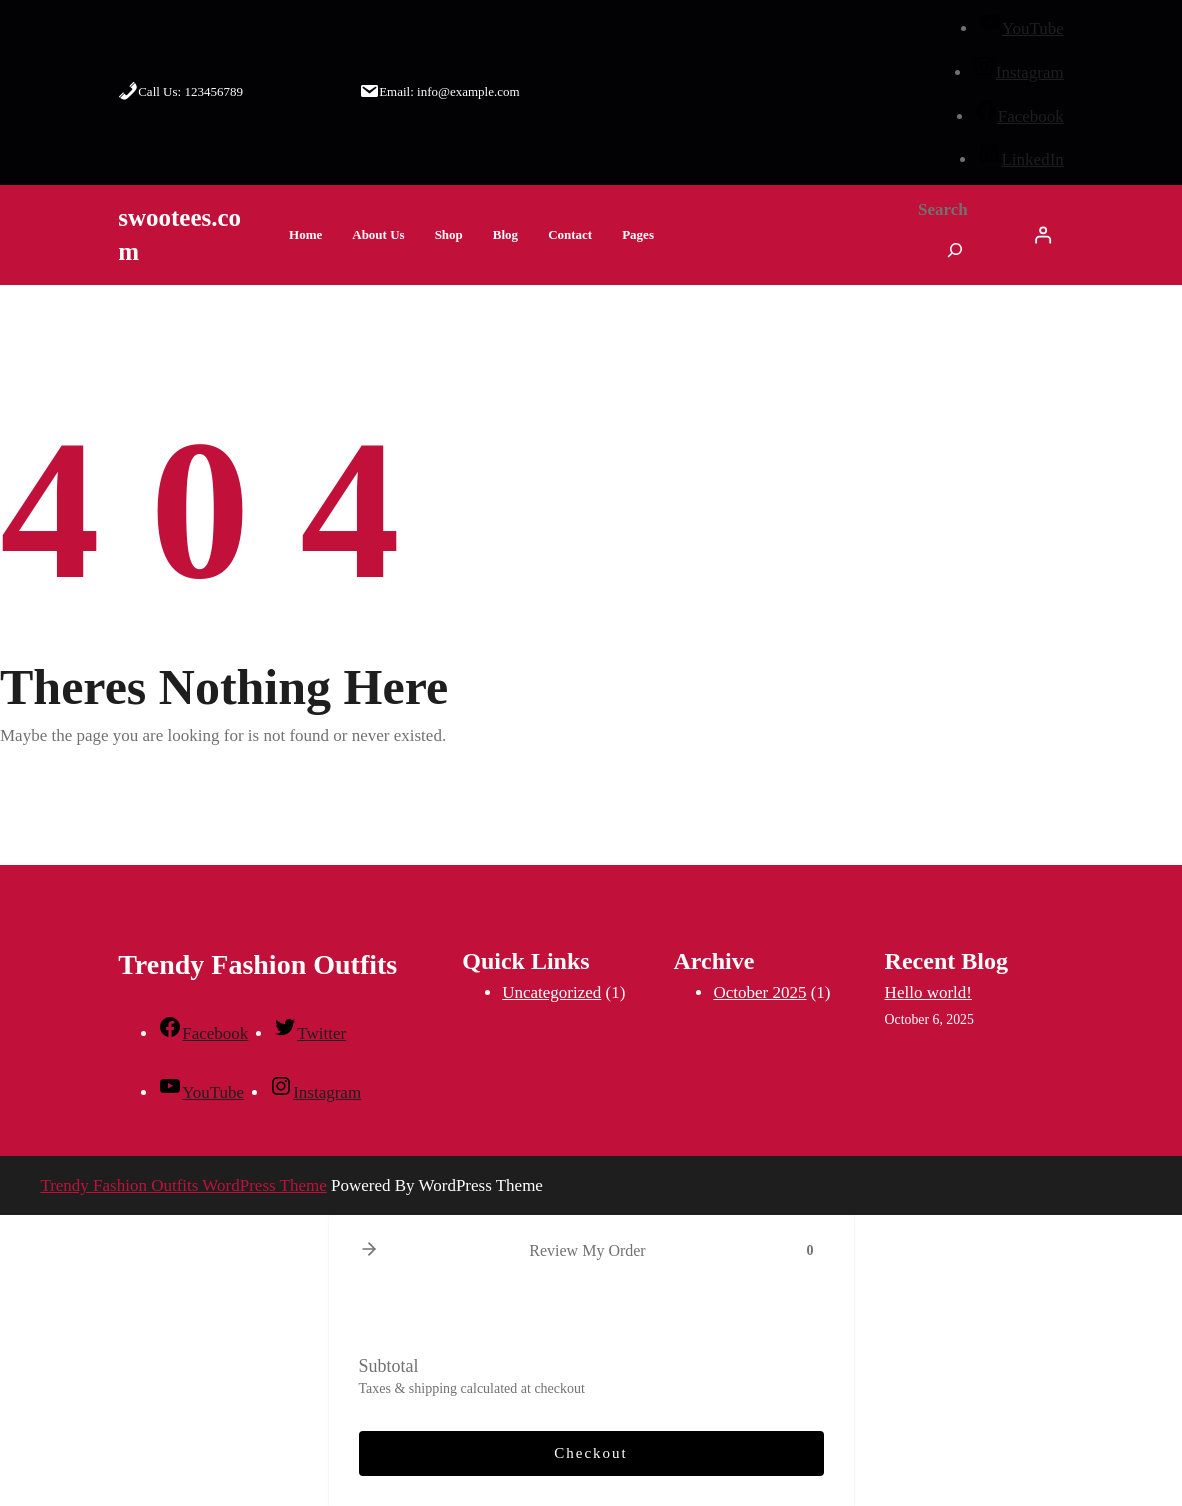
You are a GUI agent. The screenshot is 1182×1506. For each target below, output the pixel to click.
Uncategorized (551, 992)
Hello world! (928, 992)
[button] (369, 1250)
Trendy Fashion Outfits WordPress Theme (183, 1185)
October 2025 (759, 992)
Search (943, 209)
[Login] (1042, 235)
